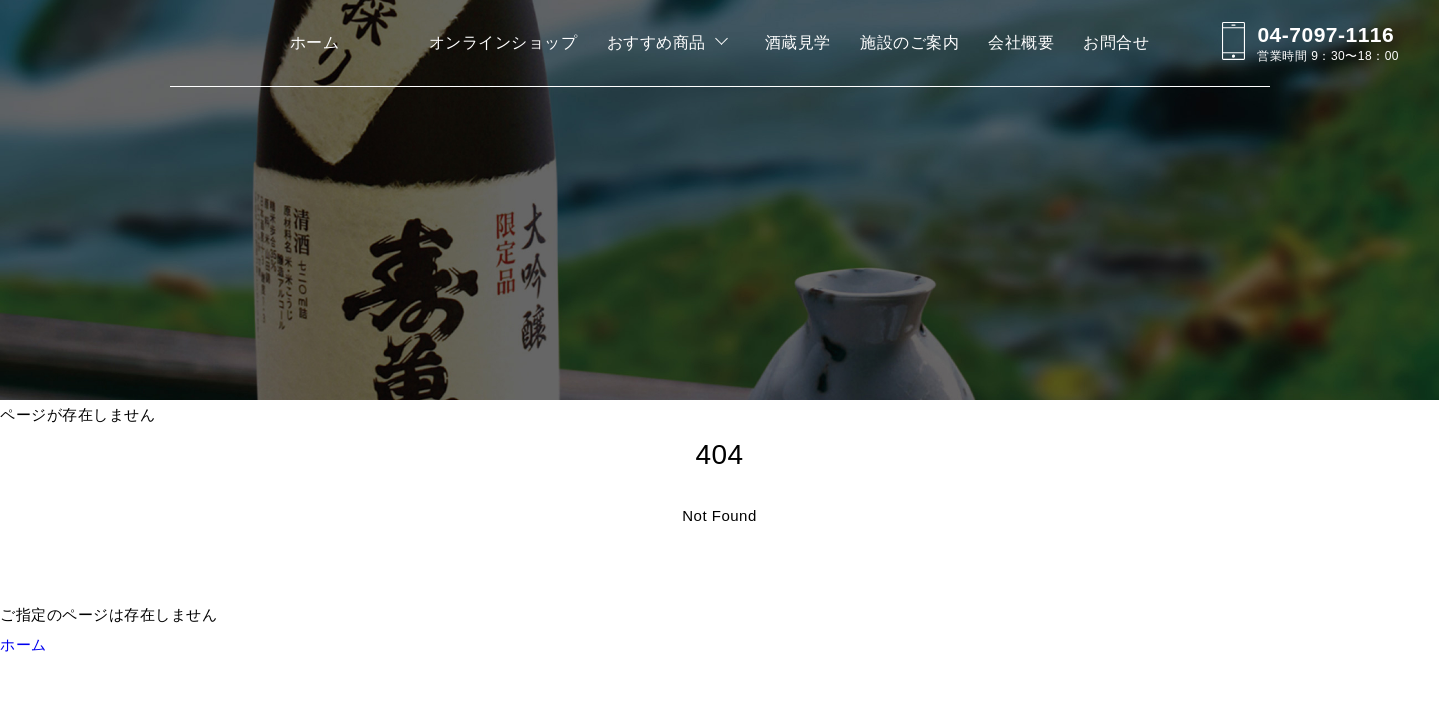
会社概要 (1021, 42)
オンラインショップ (503, 42)
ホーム (315, 42)
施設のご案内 (909, 42)
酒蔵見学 (798, 42)
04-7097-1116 (1325, 34)
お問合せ (1116, 42)
